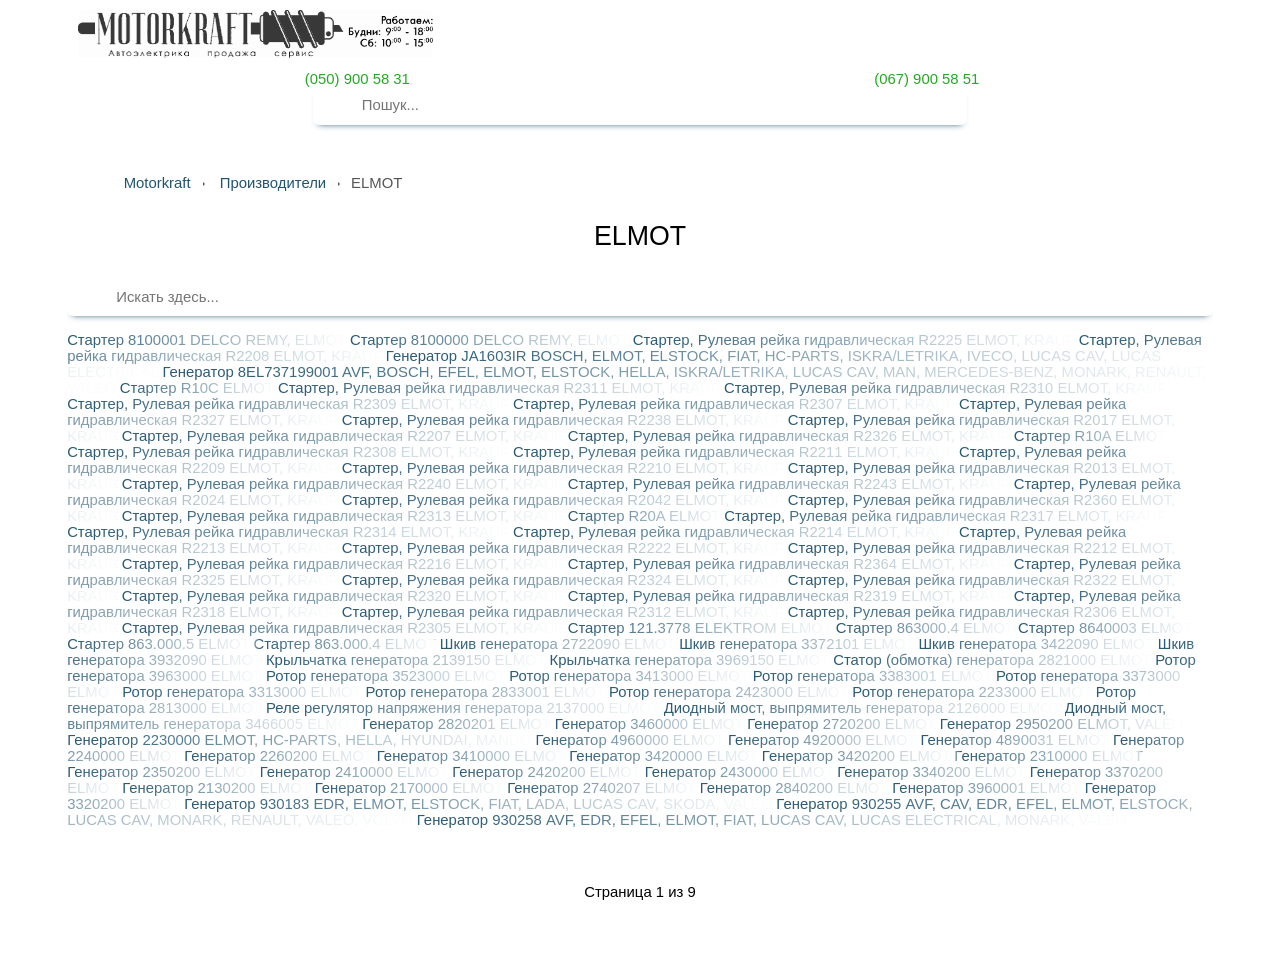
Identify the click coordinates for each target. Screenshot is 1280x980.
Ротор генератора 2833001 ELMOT (487, 692)
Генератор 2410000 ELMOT (356, 772)
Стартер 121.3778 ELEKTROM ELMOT (702, 628)
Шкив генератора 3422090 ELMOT (1037, 644)
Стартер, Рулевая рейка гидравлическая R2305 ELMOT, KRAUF (345, 628)
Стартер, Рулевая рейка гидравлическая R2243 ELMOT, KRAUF (791, 484)
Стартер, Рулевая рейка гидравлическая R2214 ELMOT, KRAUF (736, 532)
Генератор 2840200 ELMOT (796, 788)
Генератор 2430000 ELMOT (741, 772)
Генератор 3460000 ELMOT (651, 724)
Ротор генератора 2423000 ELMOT (730, 692)
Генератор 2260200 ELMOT (280, 756)
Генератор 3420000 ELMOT (665, 756)
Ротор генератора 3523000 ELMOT (387, 676)
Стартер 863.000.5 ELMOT (160, 644)
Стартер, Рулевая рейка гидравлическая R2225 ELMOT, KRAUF (856, 340)
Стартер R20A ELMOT (646, 516)
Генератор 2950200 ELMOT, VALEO (1062, 724)
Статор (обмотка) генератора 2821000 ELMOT (994, 660)
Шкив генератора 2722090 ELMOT (559, 644)
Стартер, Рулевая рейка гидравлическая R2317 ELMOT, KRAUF (945, 516)
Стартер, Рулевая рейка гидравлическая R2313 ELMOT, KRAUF (345, 516)
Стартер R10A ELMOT (1090, 436)
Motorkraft (157, 183)
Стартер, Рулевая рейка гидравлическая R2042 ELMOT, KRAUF (565, 500)
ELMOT (640, 236)
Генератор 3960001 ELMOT (988, 788)
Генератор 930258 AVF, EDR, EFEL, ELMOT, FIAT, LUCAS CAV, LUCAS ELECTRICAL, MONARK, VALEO (772, 820)
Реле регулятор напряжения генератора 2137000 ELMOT (465, 708)
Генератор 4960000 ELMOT (631, 740)
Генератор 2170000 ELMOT (411, 788)
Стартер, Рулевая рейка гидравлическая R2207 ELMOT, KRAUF (345, 436)
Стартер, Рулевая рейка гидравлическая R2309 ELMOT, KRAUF (290, 404)
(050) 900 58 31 (355, 79)
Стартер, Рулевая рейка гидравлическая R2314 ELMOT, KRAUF (290, 532)
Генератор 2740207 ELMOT (603, 788)
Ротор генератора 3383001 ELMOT (874, 676)
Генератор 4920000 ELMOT (824, 740)
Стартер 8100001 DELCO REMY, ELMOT (208, 340)
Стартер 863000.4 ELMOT (927, 628)
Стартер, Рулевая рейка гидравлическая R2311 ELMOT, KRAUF (501, 388)
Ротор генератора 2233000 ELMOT (973, 692)
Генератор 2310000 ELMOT (1048, 756)
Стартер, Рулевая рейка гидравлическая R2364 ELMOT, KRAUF (791, 564)
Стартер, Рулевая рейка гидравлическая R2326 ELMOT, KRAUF (791, 436)
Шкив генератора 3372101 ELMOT (798, 644)
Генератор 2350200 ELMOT (163, 772)
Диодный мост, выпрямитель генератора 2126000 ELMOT (864, 708)
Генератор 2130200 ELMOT (218, 788)
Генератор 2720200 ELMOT (843, 724)
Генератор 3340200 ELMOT (933, 772)
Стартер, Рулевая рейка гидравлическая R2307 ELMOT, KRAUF (736, 404)
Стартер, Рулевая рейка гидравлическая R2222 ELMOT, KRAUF (565, 548)
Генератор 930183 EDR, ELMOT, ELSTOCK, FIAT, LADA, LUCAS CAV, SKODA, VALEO (480, 804)
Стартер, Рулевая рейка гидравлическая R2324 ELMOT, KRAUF (565, 580)
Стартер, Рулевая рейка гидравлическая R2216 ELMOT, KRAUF (345, 564)
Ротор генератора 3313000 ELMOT (243, 692)
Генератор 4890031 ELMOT (1016, 740)
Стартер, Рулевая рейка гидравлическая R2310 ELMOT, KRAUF (945, 388)
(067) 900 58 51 (924, 79)
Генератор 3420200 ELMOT (858, 756)
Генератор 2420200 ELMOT (548, 772)
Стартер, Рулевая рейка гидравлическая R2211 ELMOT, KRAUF (736, 452)
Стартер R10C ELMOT (199, 388)
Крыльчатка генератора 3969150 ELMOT (692, 660)
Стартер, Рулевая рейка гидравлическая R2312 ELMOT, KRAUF (565, 612)
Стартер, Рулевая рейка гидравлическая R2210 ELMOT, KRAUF (565, 468)
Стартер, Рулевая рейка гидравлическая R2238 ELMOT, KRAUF (565, 420)
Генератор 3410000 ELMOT (473, 756)
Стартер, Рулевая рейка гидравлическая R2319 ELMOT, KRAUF (791, 596)
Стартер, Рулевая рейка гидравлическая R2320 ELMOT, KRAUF (345, 596)
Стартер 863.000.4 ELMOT (346, 644)
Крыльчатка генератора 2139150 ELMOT (408, 660)
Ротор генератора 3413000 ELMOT (630, 676)
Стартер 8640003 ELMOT (1105, 628)
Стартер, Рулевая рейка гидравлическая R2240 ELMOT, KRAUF (345, 484)
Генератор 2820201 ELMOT (458, 724)
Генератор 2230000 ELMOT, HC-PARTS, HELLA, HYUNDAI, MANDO (301, 740)
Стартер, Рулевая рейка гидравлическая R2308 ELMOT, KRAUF (290, 452)
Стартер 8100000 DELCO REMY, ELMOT (491, 340)
